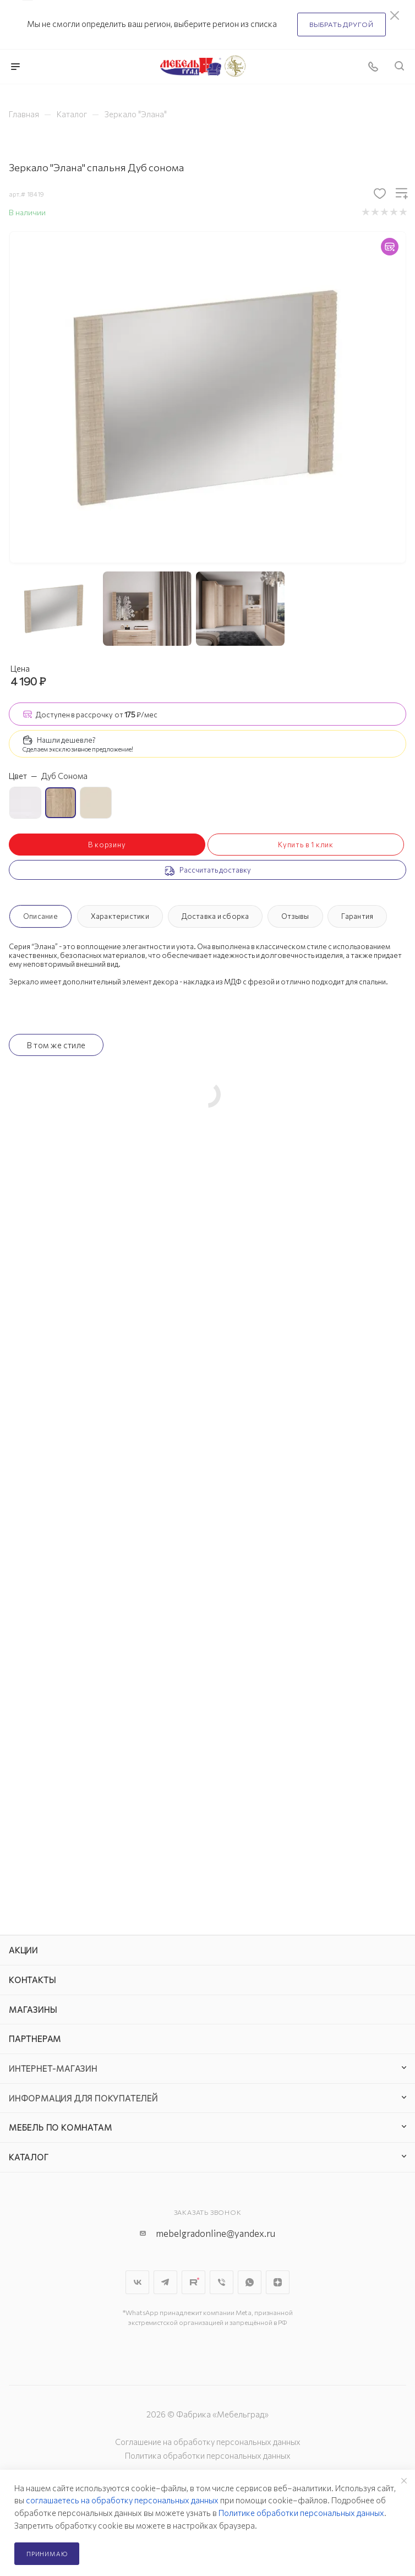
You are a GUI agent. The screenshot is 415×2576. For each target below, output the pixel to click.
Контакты (32, 1980)
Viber (221, 2282)
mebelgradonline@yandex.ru (215, 2233)
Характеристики (120, 916)
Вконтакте (137, 2282)
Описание (40, 916)
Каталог (29, 2157)
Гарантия (357, 916)
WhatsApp (249, 2282)
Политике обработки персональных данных (301, 2513)
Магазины (33, 2009)
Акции (23, 1950)
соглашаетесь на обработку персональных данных (122, 2500)
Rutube (193, 2282)
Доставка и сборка (215, 916)
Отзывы (295, 916)
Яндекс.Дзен (278, 2282)
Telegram (165, 2282)
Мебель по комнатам (60, 2127)
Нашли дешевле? (66, 740)
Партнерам (35, 2039)
